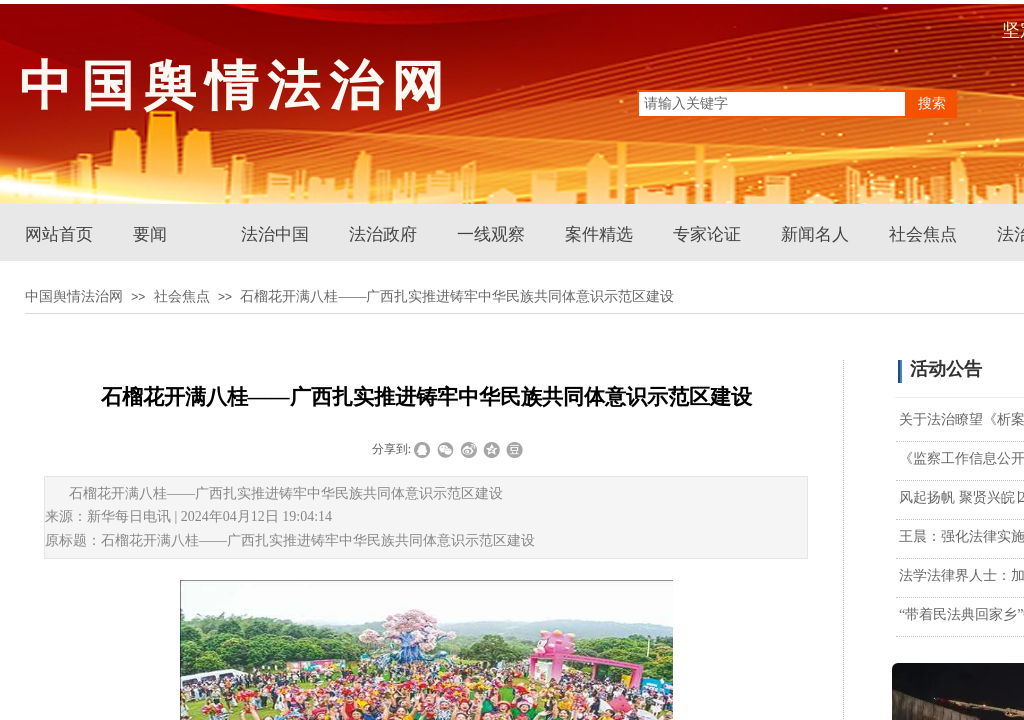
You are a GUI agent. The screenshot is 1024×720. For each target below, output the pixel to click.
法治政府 (383, 234)
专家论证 (707, 234)
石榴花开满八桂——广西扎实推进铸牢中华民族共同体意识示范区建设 (457, 296)
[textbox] (772, 104)
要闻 (150, 234)
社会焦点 (923, 234)
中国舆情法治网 (74, 296)
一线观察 (491, 234)
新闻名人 (815, 234)
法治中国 (275, 234)
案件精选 (599, 234)
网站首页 (59, 234)
